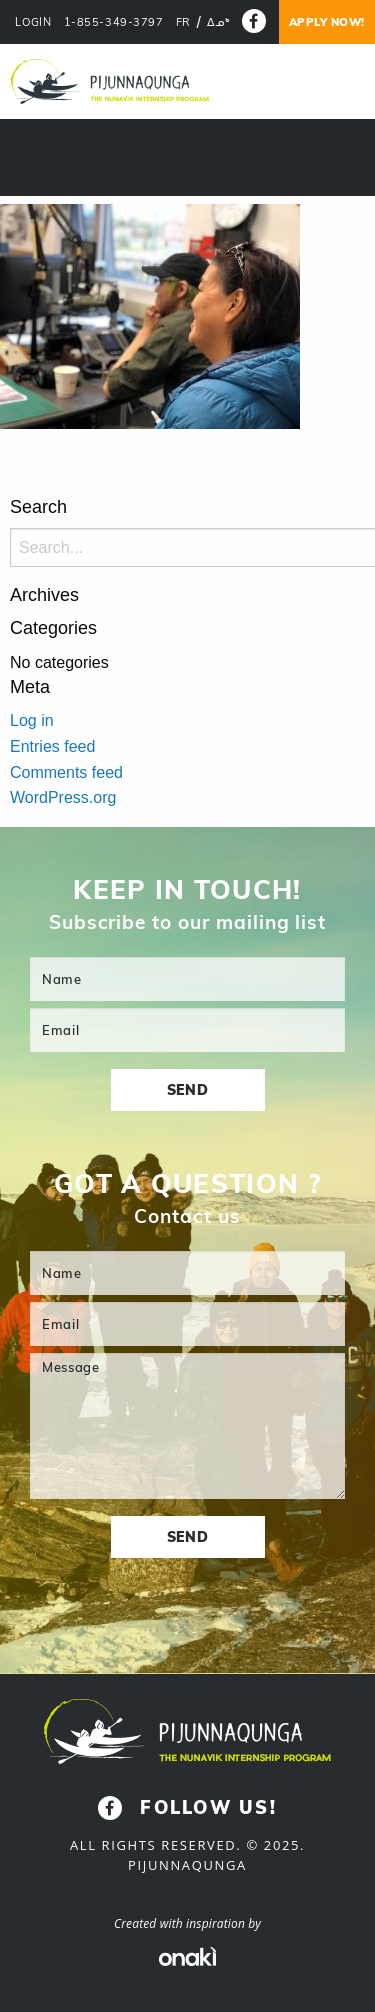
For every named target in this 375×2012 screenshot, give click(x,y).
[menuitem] (183, 23)
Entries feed (52, 746)
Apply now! (327, 22)
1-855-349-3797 (114, 22)
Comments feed (66, 772)
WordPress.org (63, 797)
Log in (32, 720)
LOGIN (33, 22)
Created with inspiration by (187, 1923)
